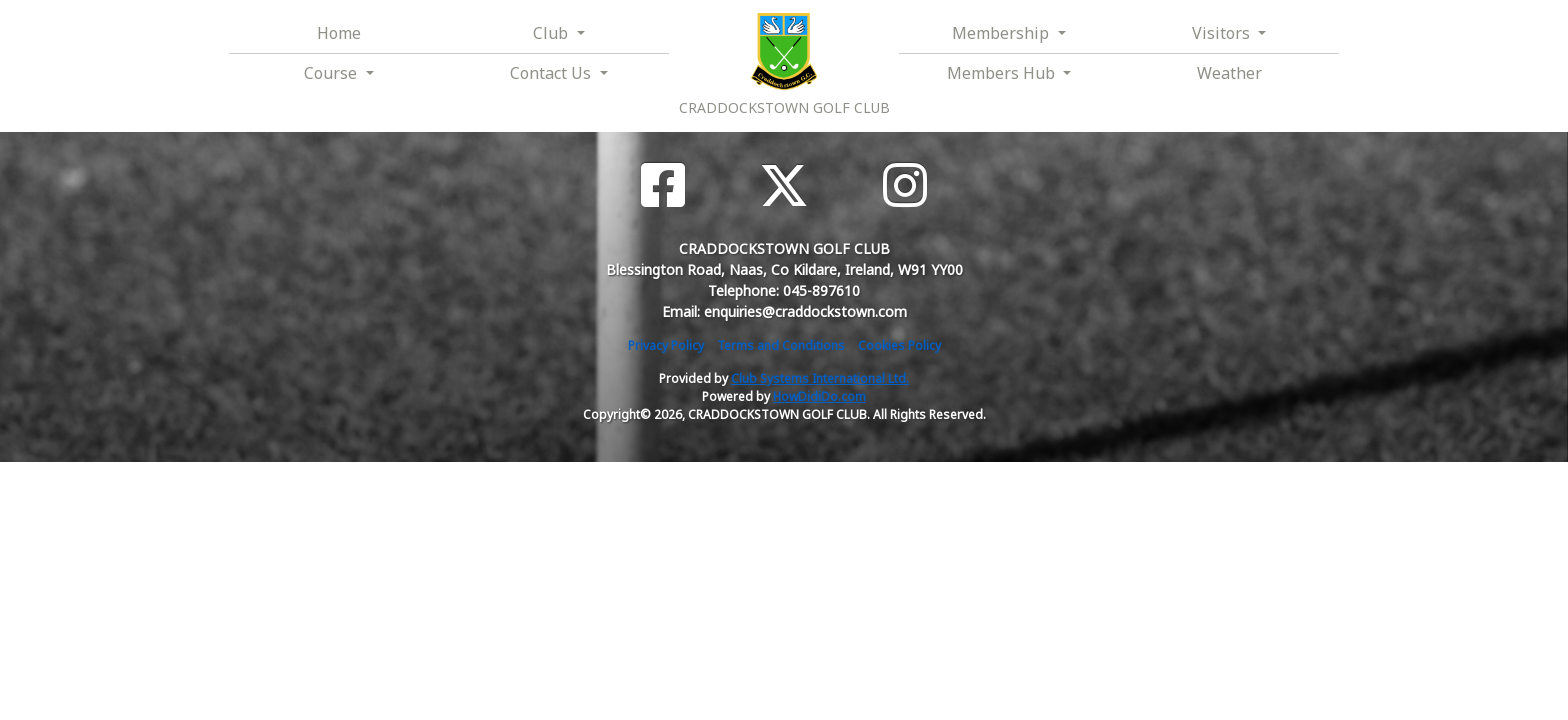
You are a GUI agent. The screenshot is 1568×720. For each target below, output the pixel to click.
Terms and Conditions (781, 345)
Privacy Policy (666, 345)
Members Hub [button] (1003, 73)
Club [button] (552, 33)
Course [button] (332, 73)
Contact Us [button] (552, 73)
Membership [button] (1002, 33)
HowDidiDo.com (819, 396)
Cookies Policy (899, 345)
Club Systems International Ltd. (820, 378)
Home (339, 33)
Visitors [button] (1223, 33)
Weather (1229, 73)
